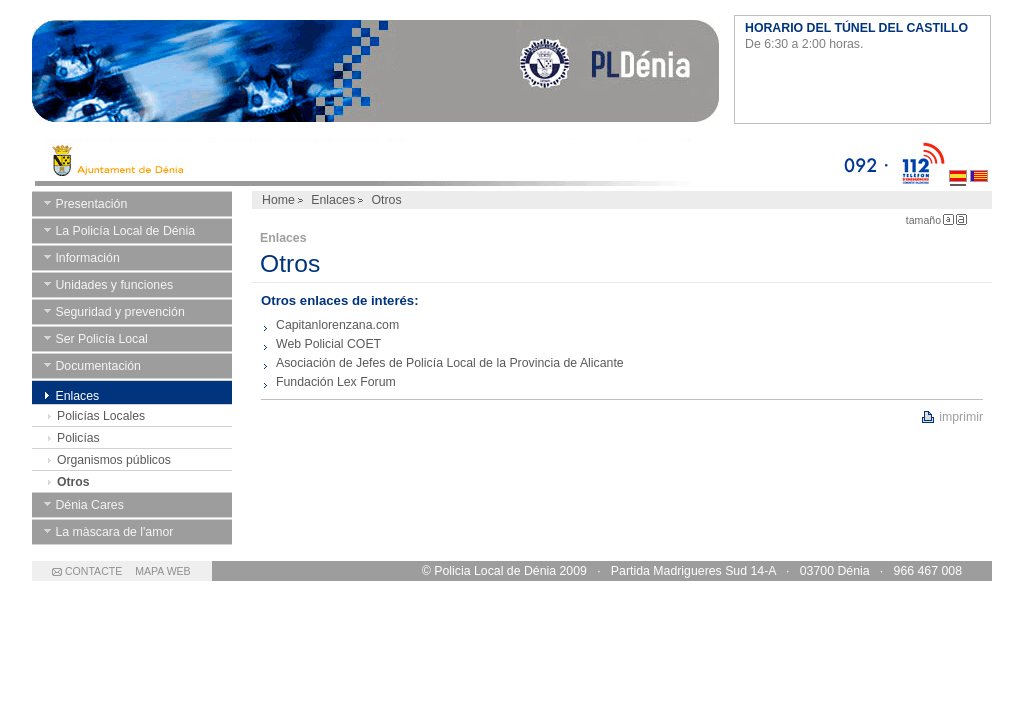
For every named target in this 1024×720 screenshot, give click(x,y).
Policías (78, 438)
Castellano (958, 162)
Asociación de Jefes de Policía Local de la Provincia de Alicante (450, 363)
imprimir (961, 417)
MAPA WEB (162, 571)
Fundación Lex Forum (336, 382)
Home (278, 200)
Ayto (437, 162)
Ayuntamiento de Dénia (375, 75)
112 (918, 162)
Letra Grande (961, 219)
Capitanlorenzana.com (337, 325)
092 (865, 162)
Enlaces (333, 200)
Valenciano (979, 162)
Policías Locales (101, 416)
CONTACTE (93, 571)
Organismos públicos (114, 460)
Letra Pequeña (948, 219)
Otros (73, 482)
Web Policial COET (328, 344)
